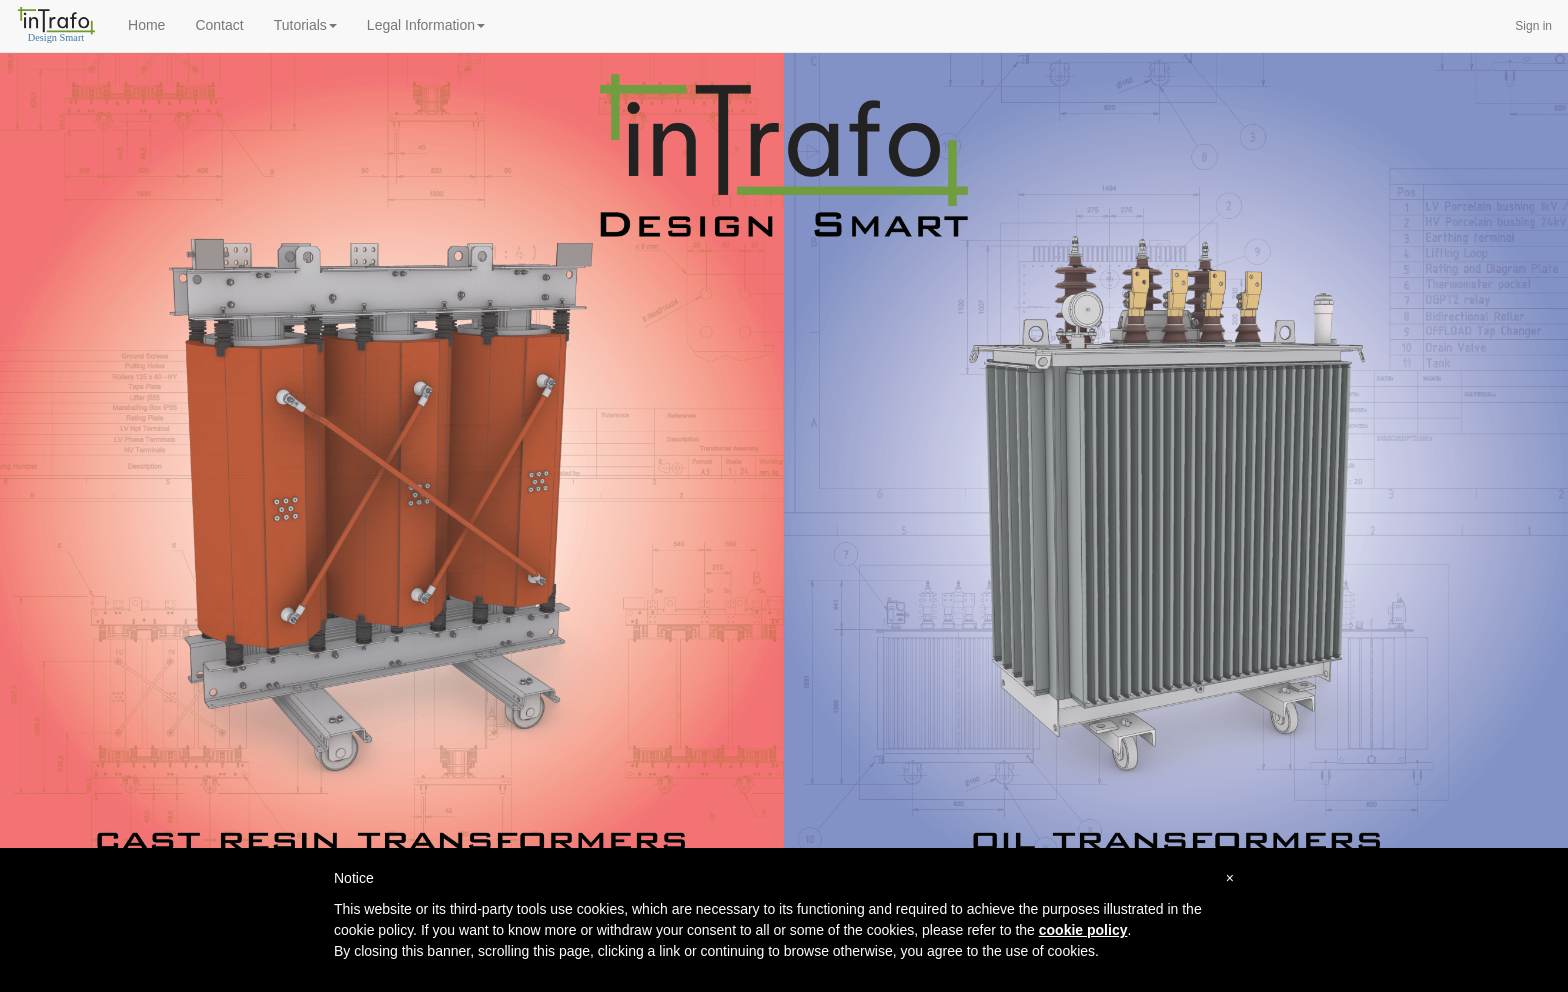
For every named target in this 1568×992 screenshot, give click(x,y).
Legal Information (426, 25)
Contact (219, 25)
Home (146, 25)
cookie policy (1083, 930)
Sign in (1533, 26)
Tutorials (305, 25)
